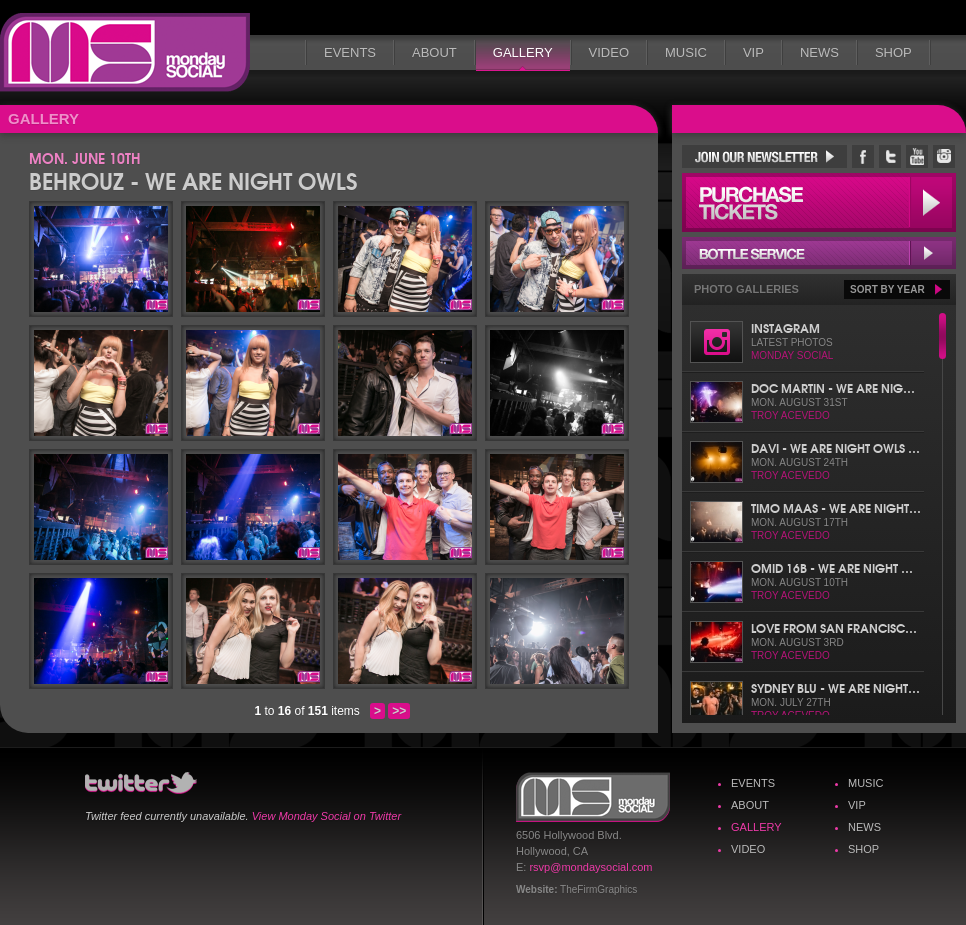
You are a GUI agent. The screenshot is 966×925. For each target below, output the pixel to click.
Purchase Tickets (819, 202)
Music (686, 52)
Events (350, 52)
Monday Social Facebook (863, 156)
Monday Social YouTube (917, 156)
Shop (893, 52)
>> (399, 711)
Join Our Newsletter (764, 156)
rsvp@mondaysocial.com (590, 867)
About (434, 52)
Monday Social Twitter (890, 156)
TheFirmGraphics (598, 889)
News (819, 52)
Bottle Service (819, 253)
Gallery (523, 52)
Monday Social (125, 52)
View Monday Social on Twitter (326, 816)
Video (609, 52)
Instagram (785, 327)
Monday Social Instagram (944, 156)
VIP (753, 52)
